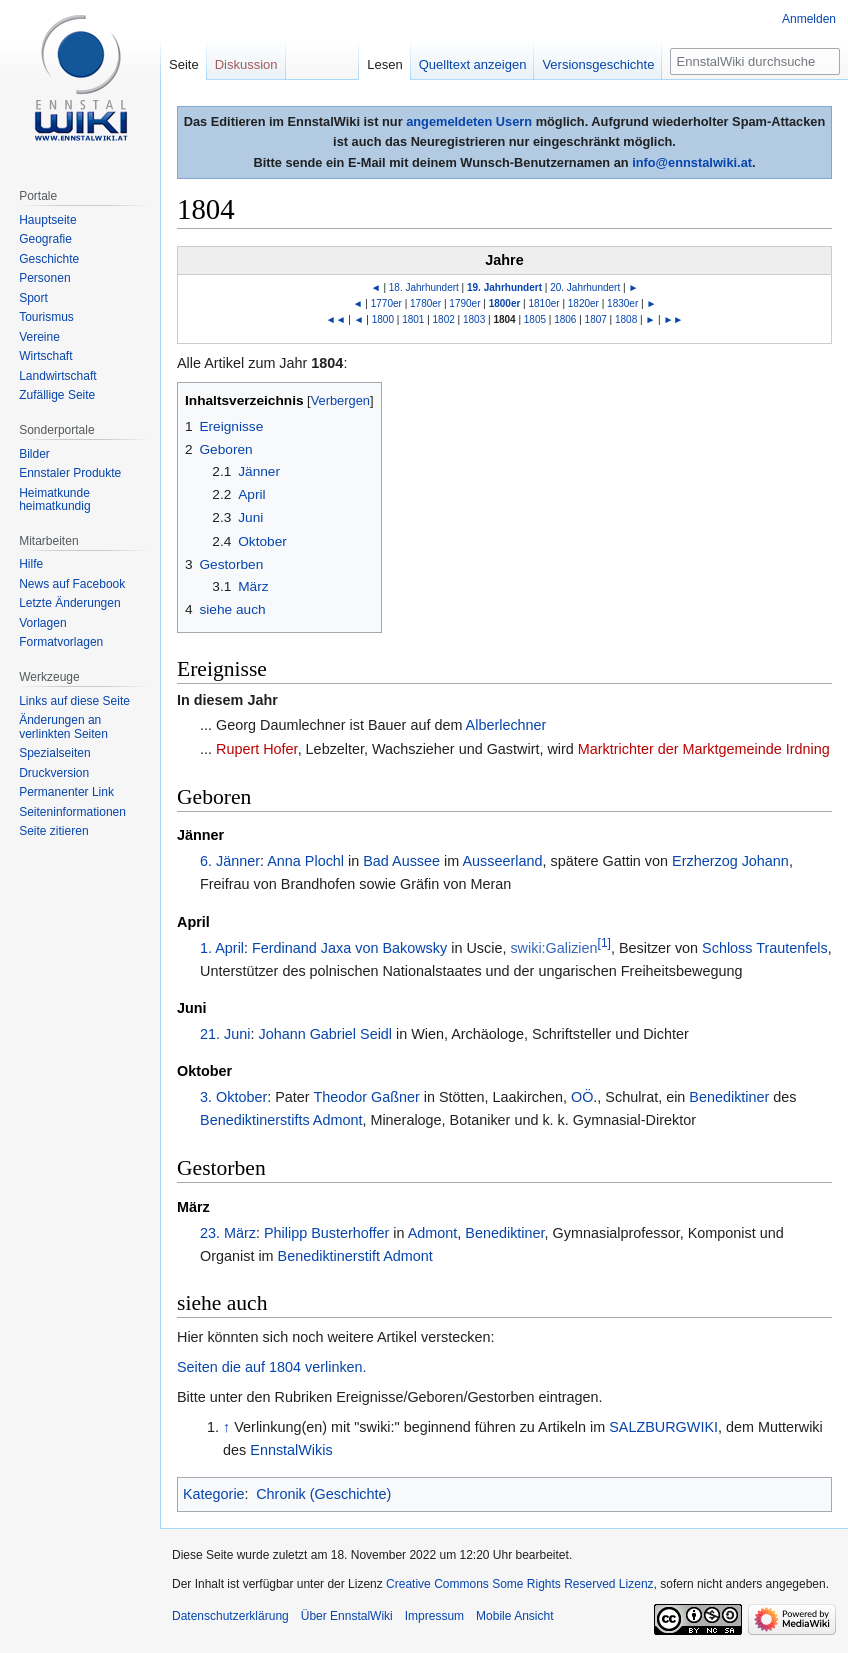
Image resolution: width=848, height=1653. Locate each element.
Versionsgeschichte (598, 64)
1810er (544, 303)
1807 (596, 319)
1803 (474, 319)
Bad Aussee (401, 861)
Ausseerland (502, 861)
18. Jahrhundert (424, 287)
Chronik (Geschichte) (323, 1494)
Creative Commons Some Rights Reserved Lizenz (519, 1584)
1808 (626, 319)
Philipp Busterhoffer (326, 1233)
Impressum (434, 1616)
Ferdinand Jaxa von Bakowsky (349, 948)
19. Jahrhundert (504, 287)
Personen (44, 278)
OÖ (582, 1097)
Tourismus (46, 317)
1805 (535, 319)
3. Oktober (233, 1097)
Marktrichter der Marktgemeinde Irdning (704, 749)
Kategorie (214, 1494)
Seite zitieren (53, 831)
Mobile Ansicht (514, 1616)
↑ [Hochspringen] (226, 1427)
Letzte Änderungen (69, 603)
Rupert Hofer (257, 749)
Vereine (39, 337)
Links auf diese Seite (74, 701)
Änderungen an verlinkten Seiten (63, 727)
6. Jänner (230, 861)
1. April (222, 948)
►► (673, 319)
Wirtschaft (45, 356)
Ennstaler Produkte (70, 473)
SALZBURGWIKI (663, 1427)
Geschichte (49, 259)
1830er (622, 303)
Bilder (34, 454)
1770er (386, 303)
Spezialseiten (54, 753)
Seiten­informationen (72, 812)
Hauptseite (47, 220)
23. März (228, 1233)
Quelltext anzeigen (473, 64)
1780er (425, 303)
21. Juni (225, 1034)
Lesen (384, 64)
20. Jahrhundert (585, 287)
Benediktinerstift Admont (355, 1256)
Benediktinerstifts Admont (281, 1120)
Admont (433, 1233)
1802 (444, 319)
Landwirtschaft (57, 376)
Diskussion (246, 64)
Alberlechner (506, 725)
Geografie (45, 239)
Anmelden (809, 19)
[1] (604, 943)
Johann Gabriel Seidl (325, 1034)
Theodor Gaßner (366, 1097)
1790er (464, 303)
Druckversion (54, 773)
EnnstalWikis (291, 1450)
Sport (33, 298)
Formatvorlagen (61, 642)
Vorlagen (42, 623)
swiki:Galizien (553, 948)
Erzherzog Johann (730, 861)
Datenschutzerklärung (230, 1616)
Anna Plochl (305, 861)
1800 (383, 319)
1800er (505, 303)
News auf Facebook (72, 584)
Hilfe (31, 564)
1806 (565, 319)
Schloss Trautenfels (765, 948)
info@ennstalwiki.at (692, 162)
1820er (583, 303)
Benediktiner (729, 1097)
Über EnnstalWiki (347, 1616)
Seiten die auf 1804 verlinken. (272, 1367)
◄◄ (336, 319)
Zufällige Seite (57, 395)
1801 (413, 319)
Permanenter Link (66, 792)
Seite (184, 64)
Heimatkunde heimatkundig (54, 500)
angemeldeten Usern (469, 121)
